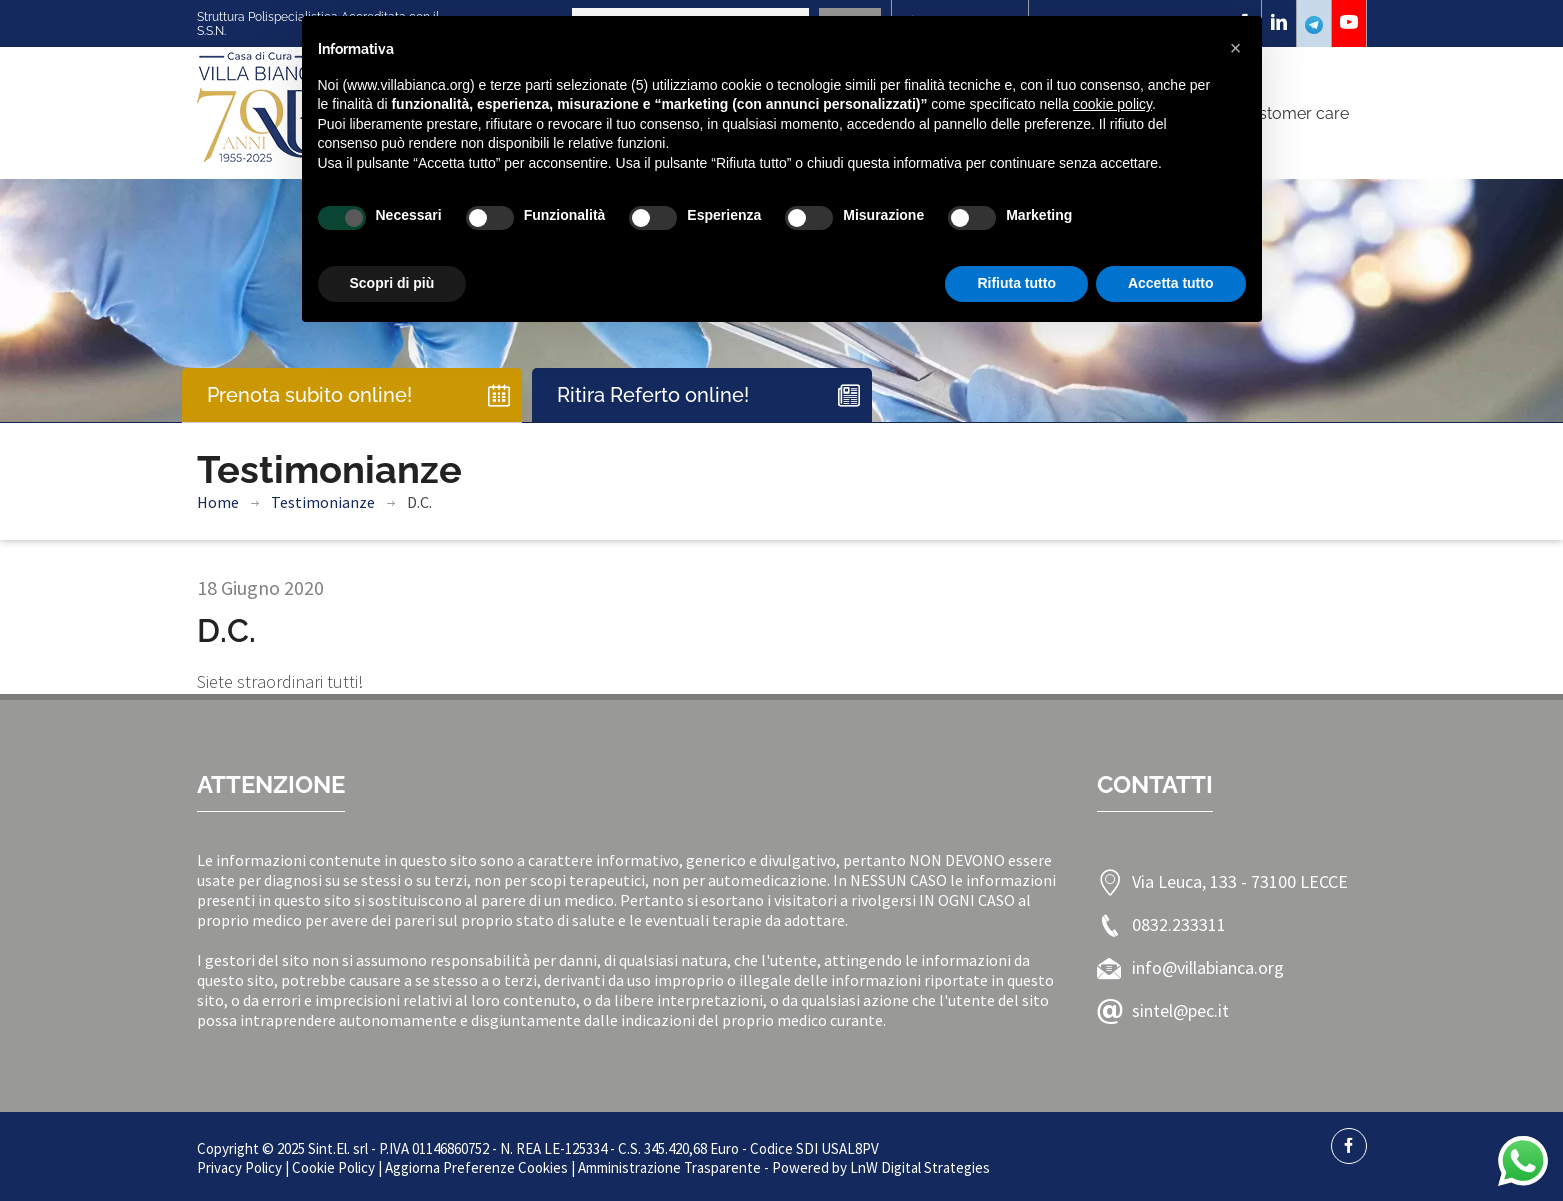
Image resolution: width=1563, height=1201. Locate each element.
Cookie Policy (333, 1167)
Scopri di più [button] (392, 283)
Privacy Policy (239, 1167)
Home (218, 502)
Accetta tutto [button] (1171, 283)
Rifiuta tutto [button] (1016, 283)
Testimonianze (323, 502)
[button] (1236, 48)
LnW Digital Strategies (920, 1167)
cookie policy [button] (1112, 104)
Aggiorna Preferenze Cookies (476, 1167)
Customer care (1293, 113)
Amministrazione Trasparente (669, 1167)
